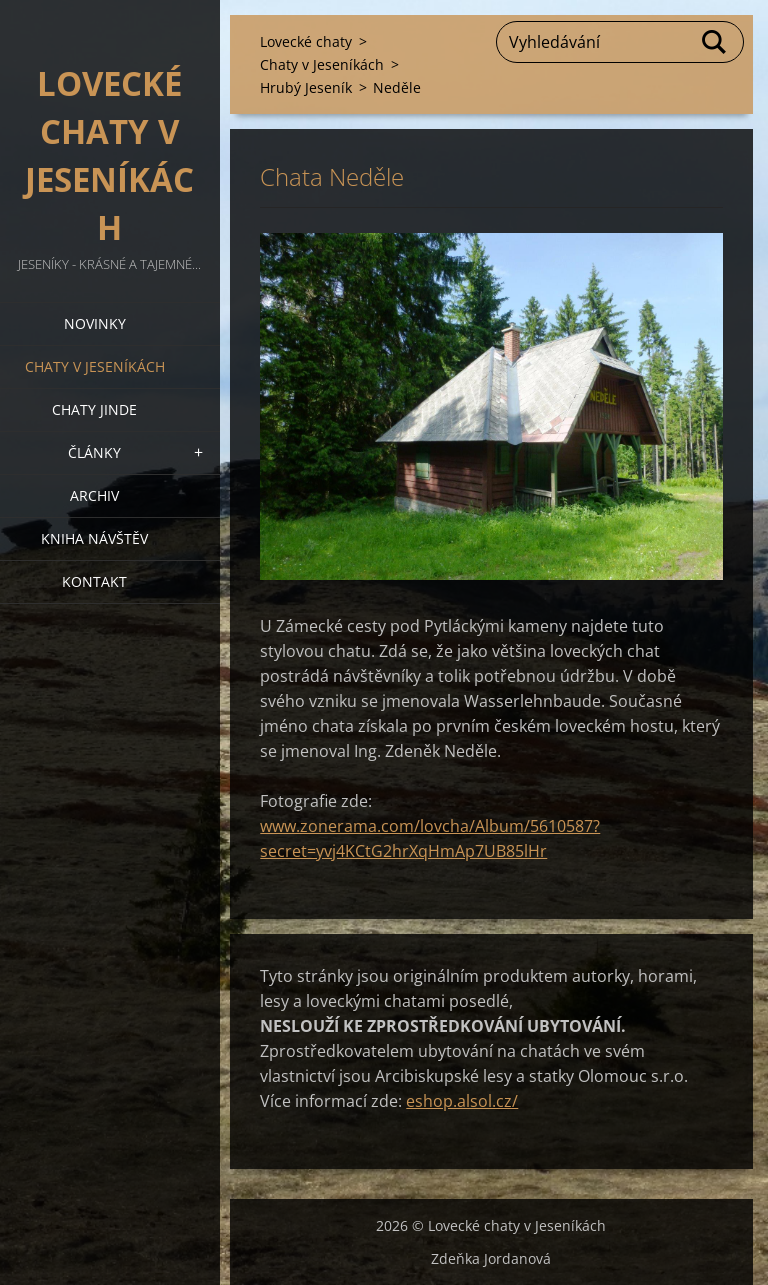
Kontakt (94, 581)
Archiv (94, 495)
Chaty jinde (94, 409)
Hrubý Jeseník (306, 87)
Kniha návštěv (94, 538)
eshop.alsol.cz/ (462, 1101)
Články (94, 452)
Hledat (715, 42)
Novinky (95, 323)
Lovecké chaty (306, 41)
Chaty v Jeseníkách (95, 366)
